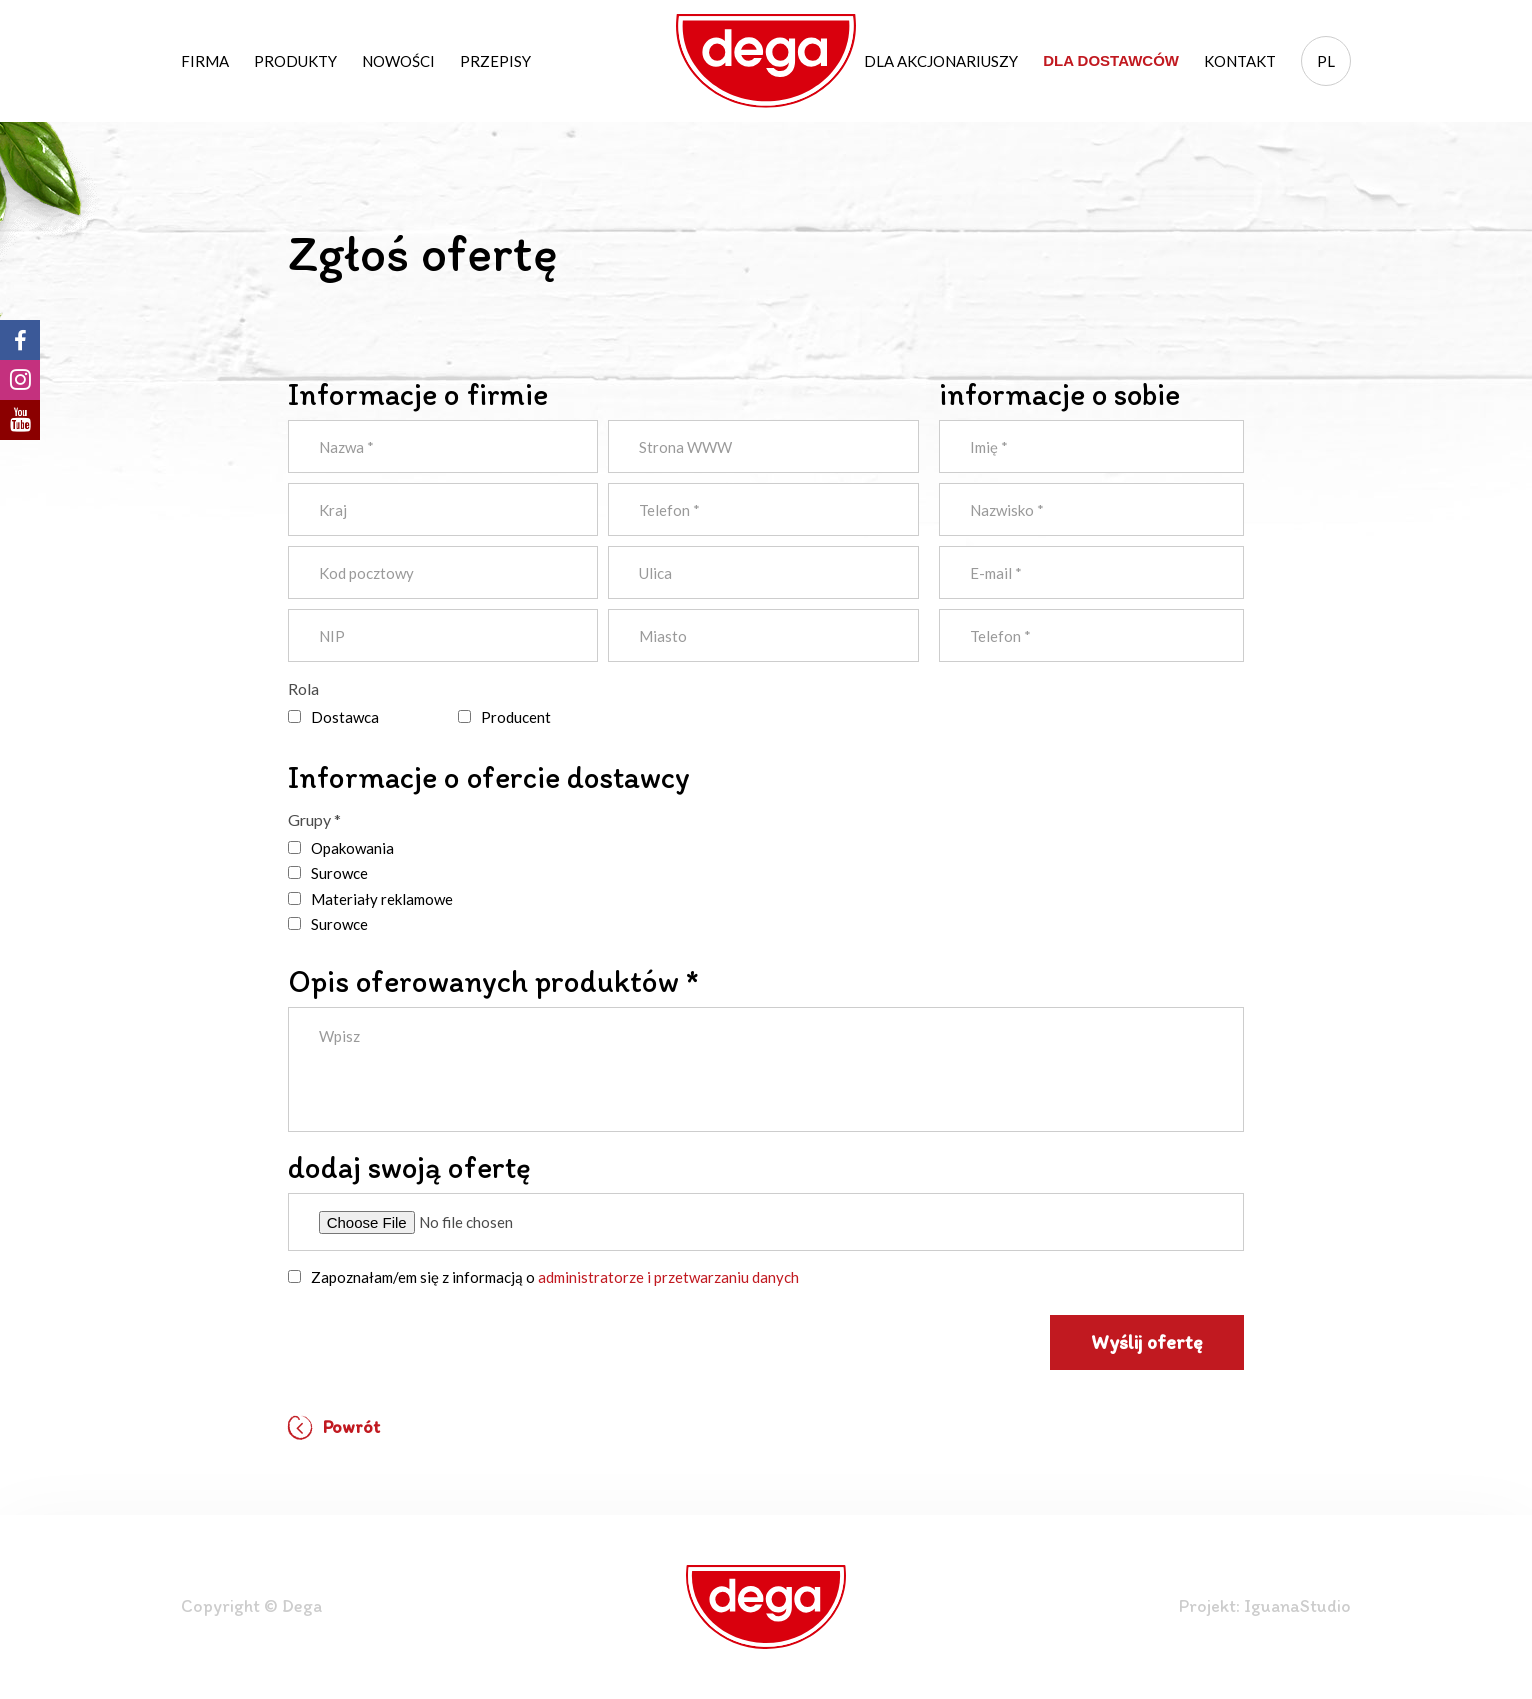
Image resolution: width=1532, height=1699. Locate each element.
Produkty (295, 61)
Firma (205, 61)
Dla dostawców (1111, 60)
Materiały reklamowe (382, 899)
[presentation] (440, 1342)
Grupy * (314, 819)
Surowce (339, 873)
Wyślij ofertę (1147, 1342)
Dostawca (345, 717)
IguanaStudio (1297, 1606)
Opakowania (352, 848)
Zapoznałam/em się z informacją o (555, 1277)
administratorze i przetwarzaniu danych (668, 1277)
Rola (303, 688)
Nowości (398, 61)
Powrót (334, 1428)
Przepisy (495, 61)
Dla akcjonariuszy (941, 61)
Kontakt (1240, 61)
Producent (516, 717)
